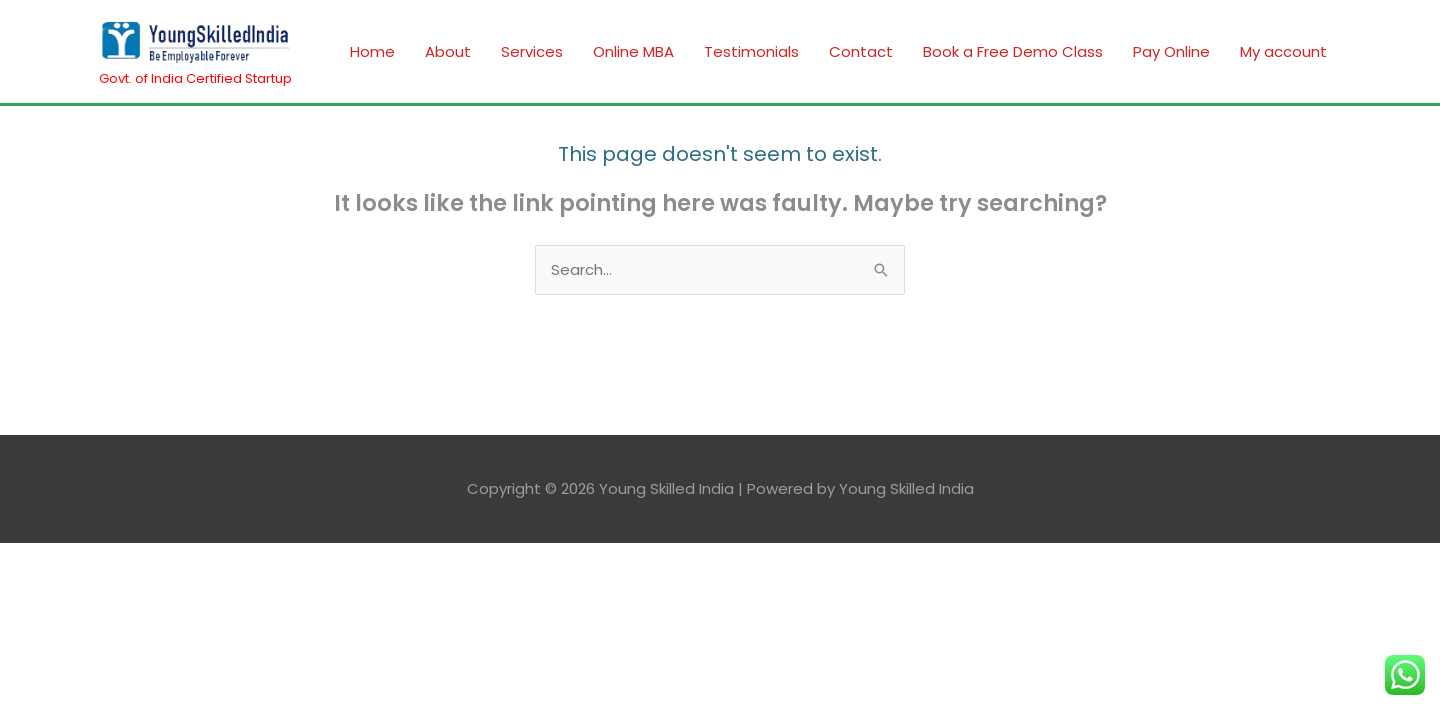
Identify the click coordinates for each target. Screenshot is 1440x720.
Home (372, 51)
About (448, 51)
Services (532, 51)
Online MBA (633, 51)
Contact (861, 51)
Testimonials (751, 51)
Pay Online (1171, 51)
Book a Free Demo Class (1013, 51)
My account (1283, 51)
